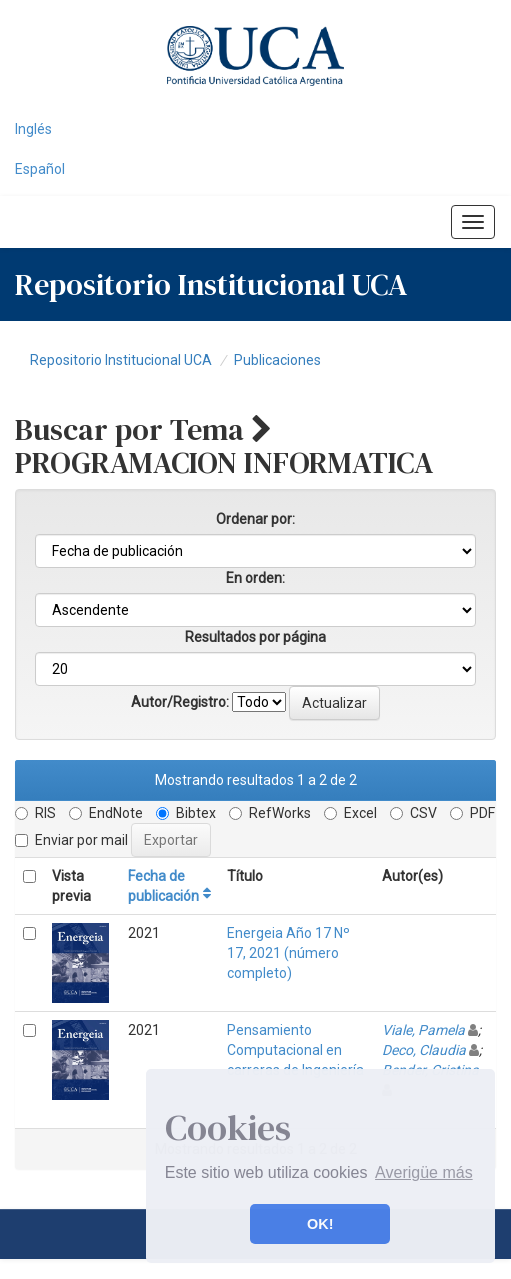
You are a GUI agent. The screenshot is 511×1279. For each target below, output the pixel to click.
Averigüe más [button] (424, 1172)
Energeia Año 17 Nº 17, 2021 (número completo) (288, 953)
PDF (472, 813)
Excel (350, 813)
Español (40, 169)
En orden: (255, 578)
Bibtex (186, 813)
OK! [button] (320, 1224)
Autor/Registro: (180, 702)
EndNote (106, 813)
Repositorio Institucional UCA (121, 360)
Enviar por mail (71, 840)
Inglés (33, 129)
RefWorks (270, 813)
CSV (413, 813)
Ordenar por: (255, 519)
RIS (35, 813)
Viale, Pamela (423, 1030)
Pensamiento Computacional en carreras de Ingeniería (295, 1050)
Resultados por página (255, 637)
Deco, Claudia (424, 1050)
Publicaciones (277, 360)
